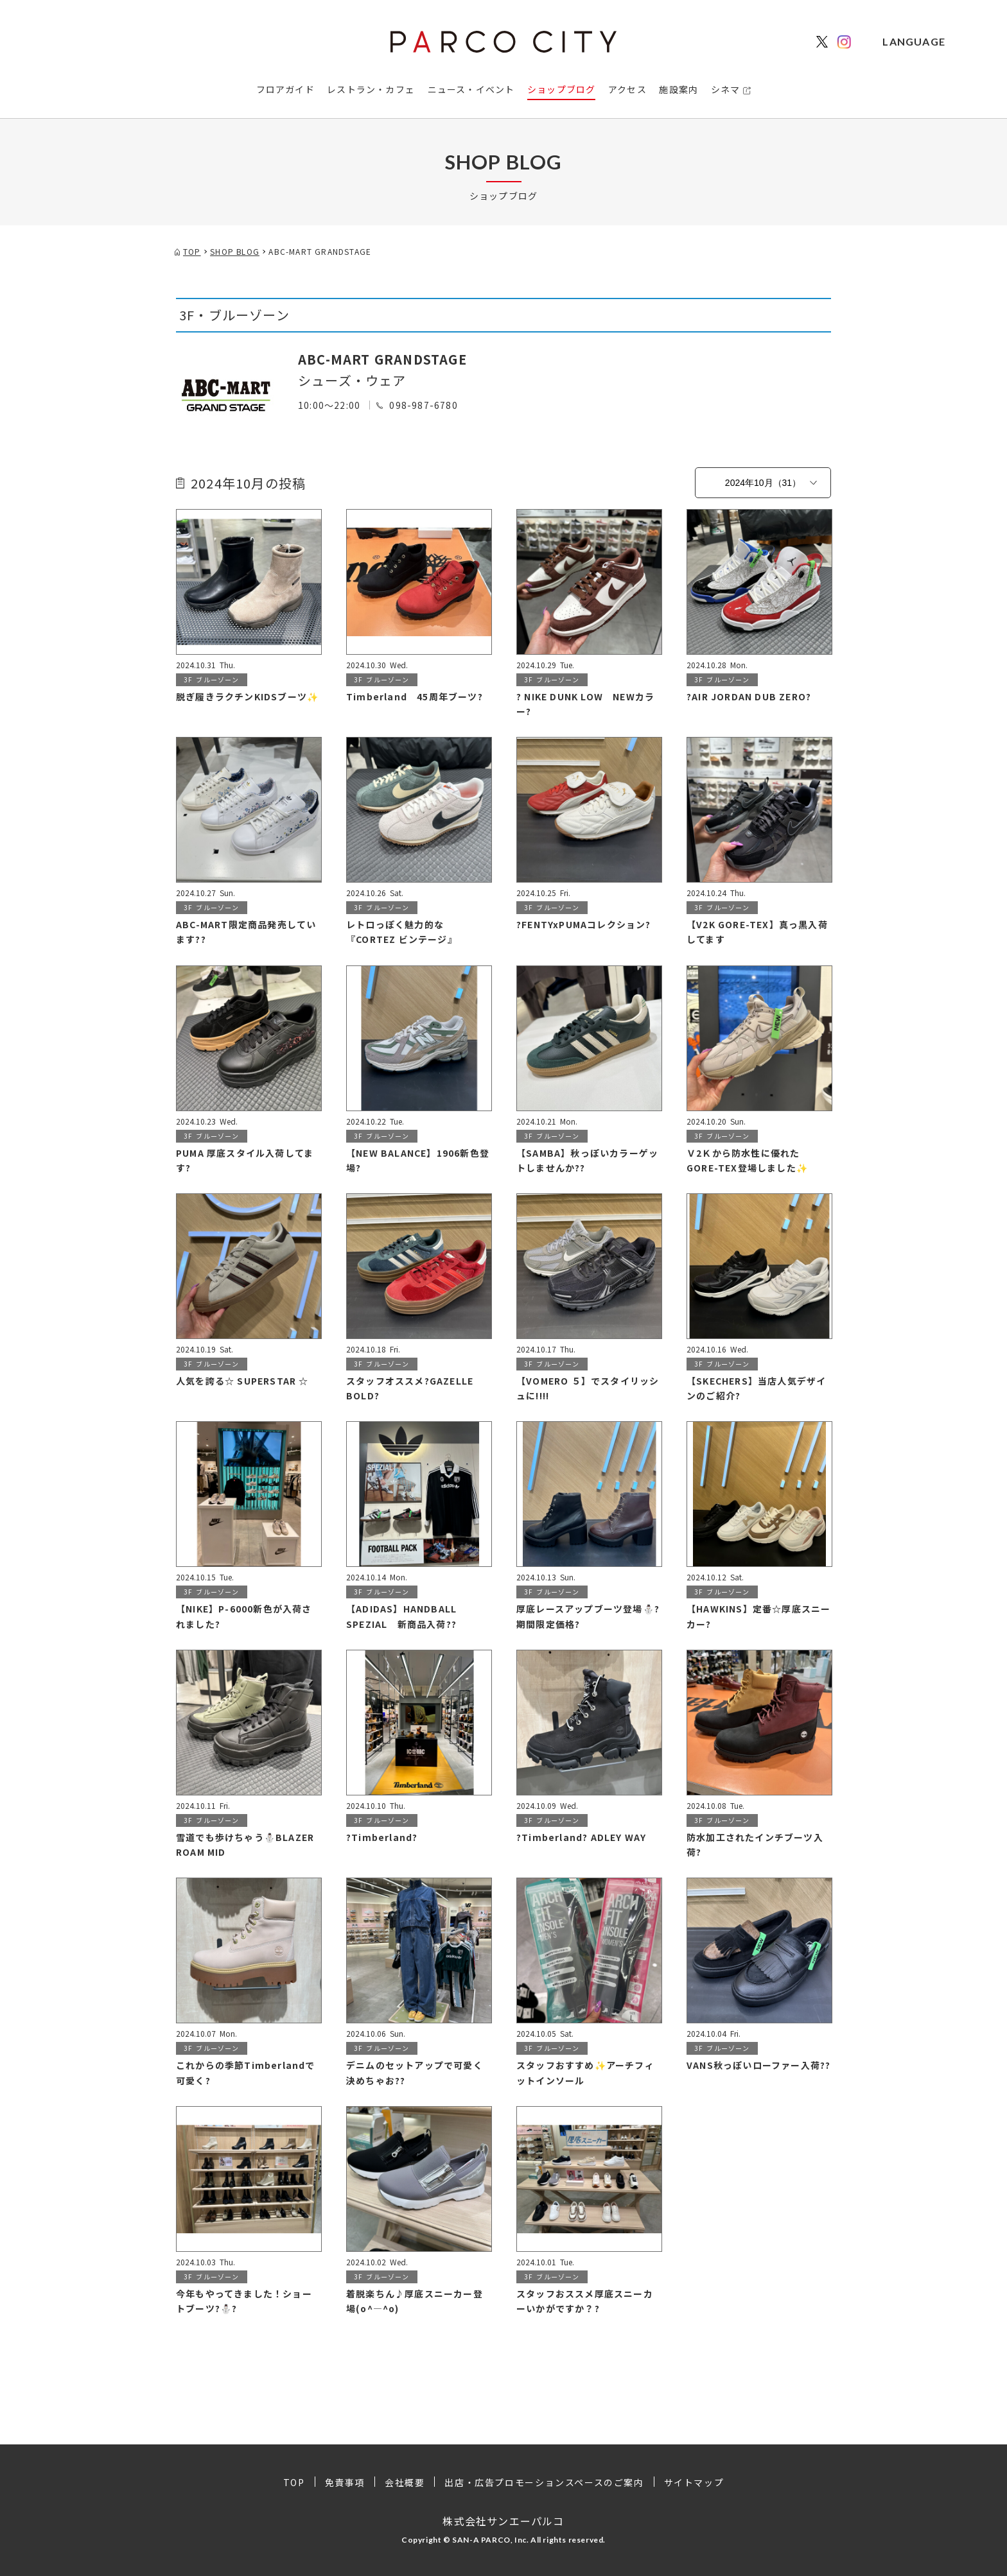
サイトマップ (694, 2482)
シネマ (725, 89)
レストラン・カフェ (371, 89)
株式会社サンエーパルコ (503, 2520)
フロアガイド (285, 89)
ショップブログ (561, 89)
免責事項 (345, 2482)
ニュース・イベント (471, 89)
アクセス (627, 89)
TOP (294, 2482)
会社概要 (405, 2482)
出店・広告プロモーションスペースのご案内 (544, 2482)
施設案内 (678, 89)
